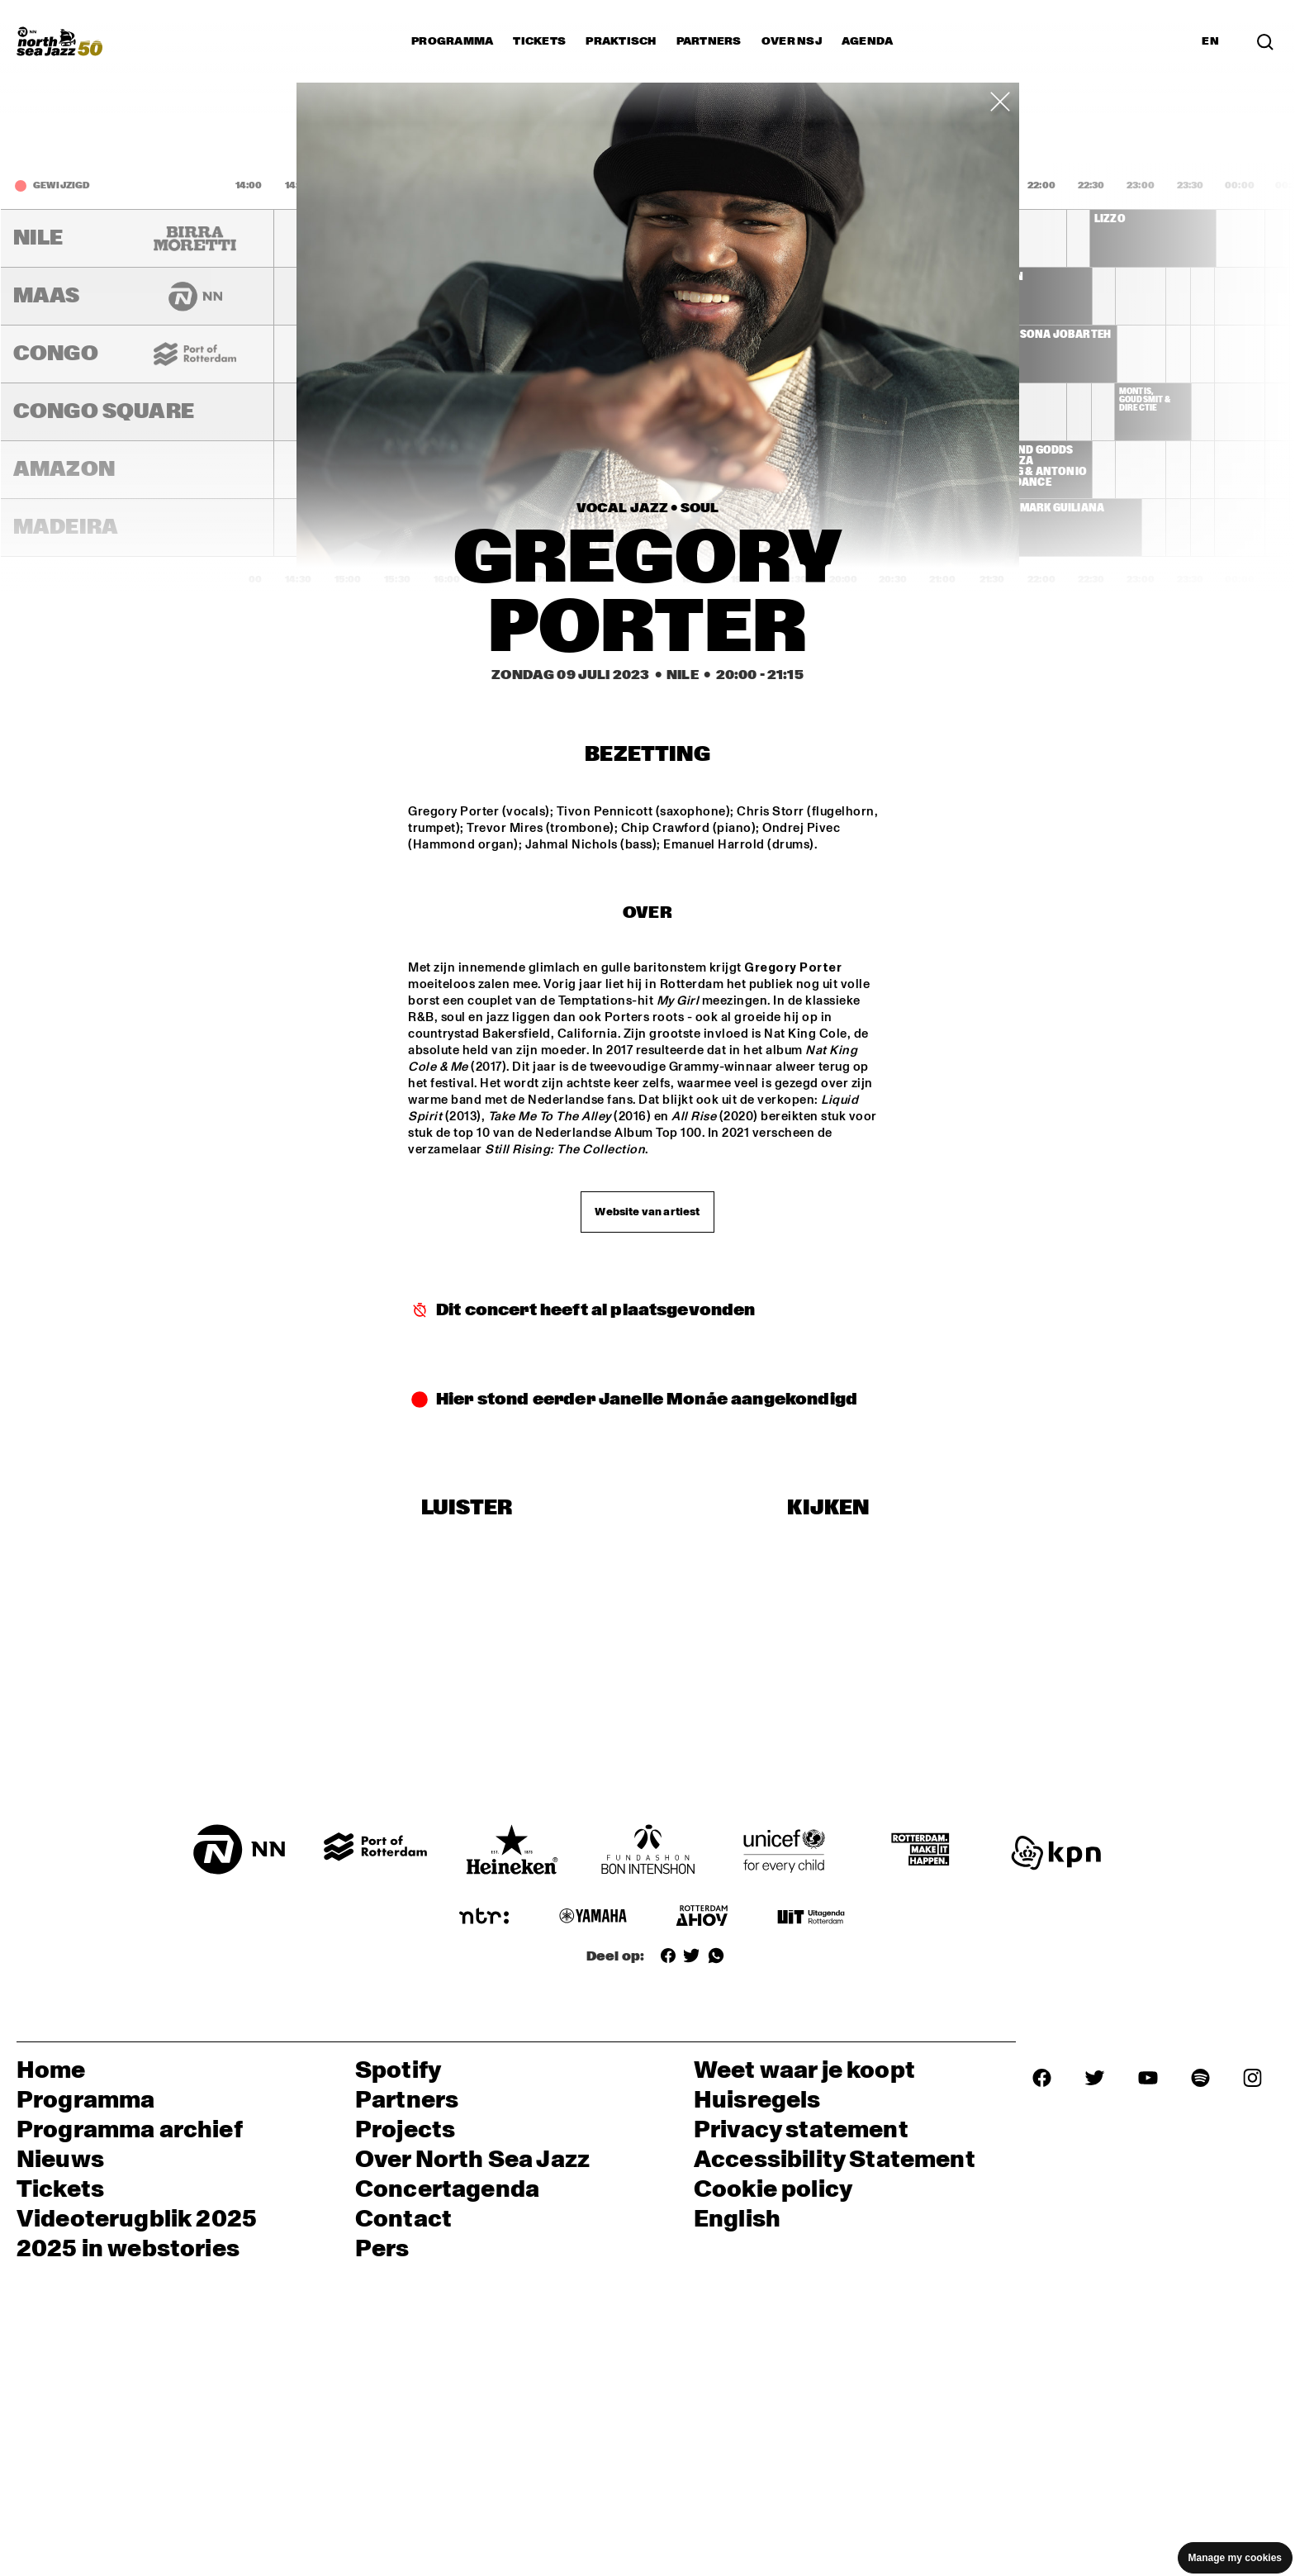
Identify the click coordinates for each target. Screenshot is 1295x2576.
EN (1210, 41)
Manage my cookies (1235, 2558)
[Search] (1265, 41)
